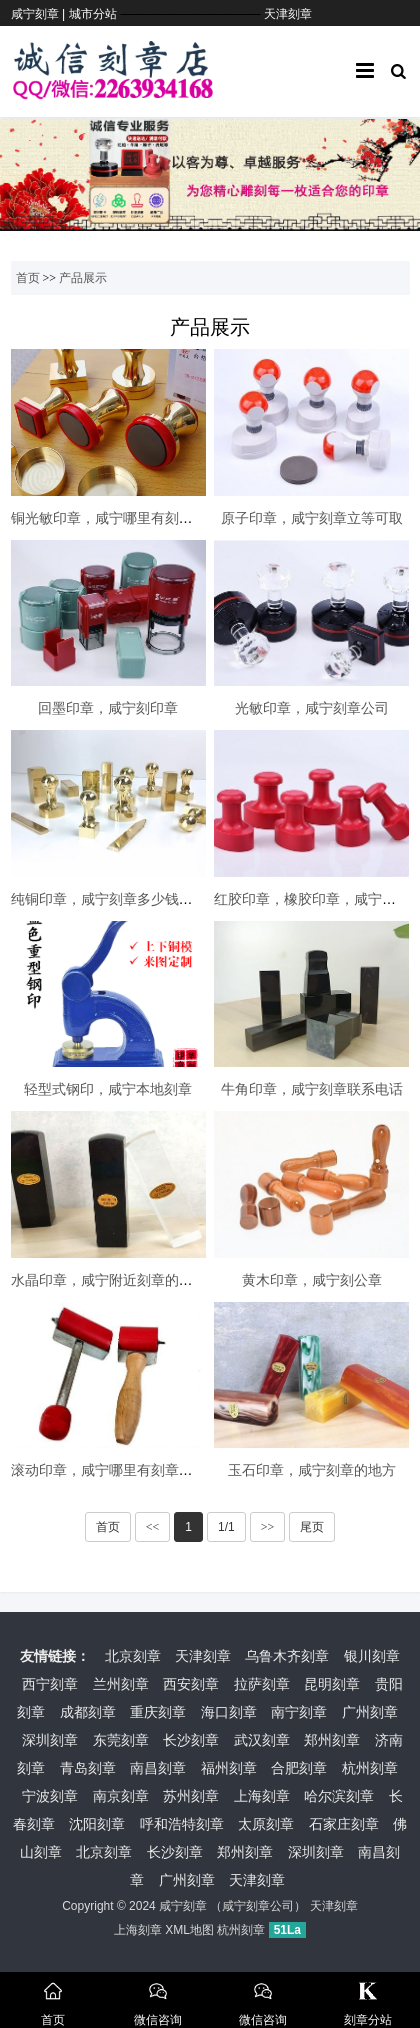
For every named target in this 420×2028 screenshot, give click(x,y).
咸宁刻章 (183, 1906)
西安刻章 (191, 1684)
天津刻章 (288, 14)
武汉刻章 (262, 1740)
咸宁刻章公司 (258, 1906)
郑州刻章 (332, 1740)
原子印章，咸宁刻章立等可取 (312, 518)
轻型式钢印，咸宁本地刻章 (108, 1089)
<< (153, 1527)
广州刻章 (370, 1712)
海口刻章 (229, 1712)
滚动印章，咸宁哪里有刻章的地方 (116, 1470)
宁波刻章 (50, 1796)
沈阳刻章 (97, 1824)
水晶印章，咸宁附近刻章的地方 (109, 1280)
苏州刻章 (191, 1796)
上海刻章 (262, 1796)
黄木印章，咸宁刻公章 (312, 1280)
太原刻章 (266, 1824)
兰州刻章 (121, 1684)
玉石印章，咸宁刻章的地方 (312, 1470)
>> (268, 1527)
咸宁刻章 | (40, 14)
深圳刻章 (50, 1740)
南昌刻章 (158, 1768)
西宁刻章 (50, 1684)
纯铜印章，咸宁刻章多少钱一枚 (109, 899)
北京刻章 (133, 1656)
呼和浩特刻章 (182, 1824)
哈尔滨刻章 (339, 1796)
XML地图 (189, 1930)
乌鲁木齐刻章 (287, 1656)
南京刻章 (121, 1796)
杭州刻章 (370, 1768)
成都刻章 (88, 1712)
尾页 (312, 1527)
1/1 (226, 1527)
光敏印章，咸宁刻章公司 (312, 708)
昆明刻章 (332, 1684)
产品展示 (83, 278)
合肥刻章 (299, 1768)
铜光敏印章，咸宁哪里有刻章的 (109, 518)
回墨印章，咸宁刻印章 (108, 708)
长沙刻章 (191, 1740)
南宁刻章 (299, 1712)
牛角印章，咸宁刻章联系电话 (312, 1089)
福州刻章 (229, 1768)
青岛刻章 (88, 1768)
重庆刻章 (158, 1712)
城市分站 (93, 14)
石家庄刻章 (344, 1824)
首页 (28, 278)
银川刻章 (372, 1656)
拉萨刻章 (262, 1684)
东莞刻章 (121, 1740)
